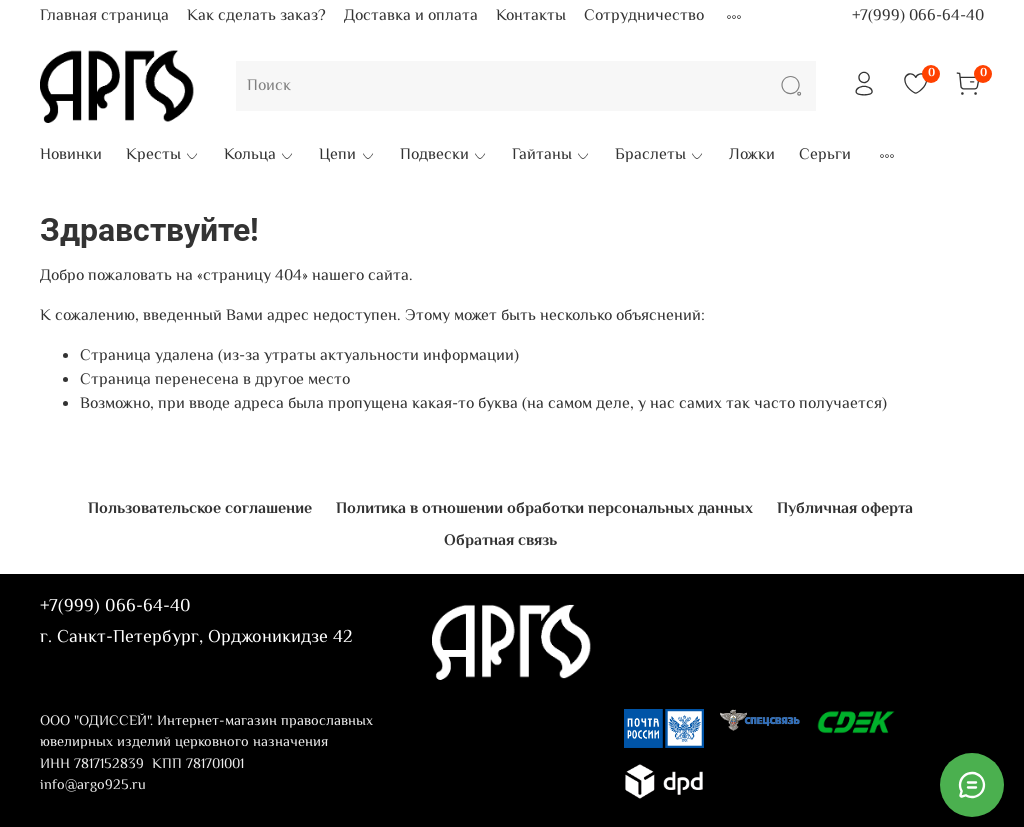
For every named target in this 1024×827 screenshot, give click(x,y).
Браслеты (660, 156)
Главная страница (104, 16)
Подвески (444, 156)
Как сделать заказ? (256, 16)
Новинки (71, 156)
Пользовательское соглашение (200, 509)
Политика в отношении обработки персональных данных (544, 509)
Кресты (163, 156)
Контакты (531, 16)
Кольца (259, 156)
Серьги (825, 156)
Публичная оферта (845, 509)
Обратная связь (500, 541)
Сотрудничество (644, 16)
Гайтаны (551, 156)
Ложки (752, 156)
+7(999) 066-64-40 (918, 16)
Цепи (347, 156)
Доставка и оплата (411, 16)
